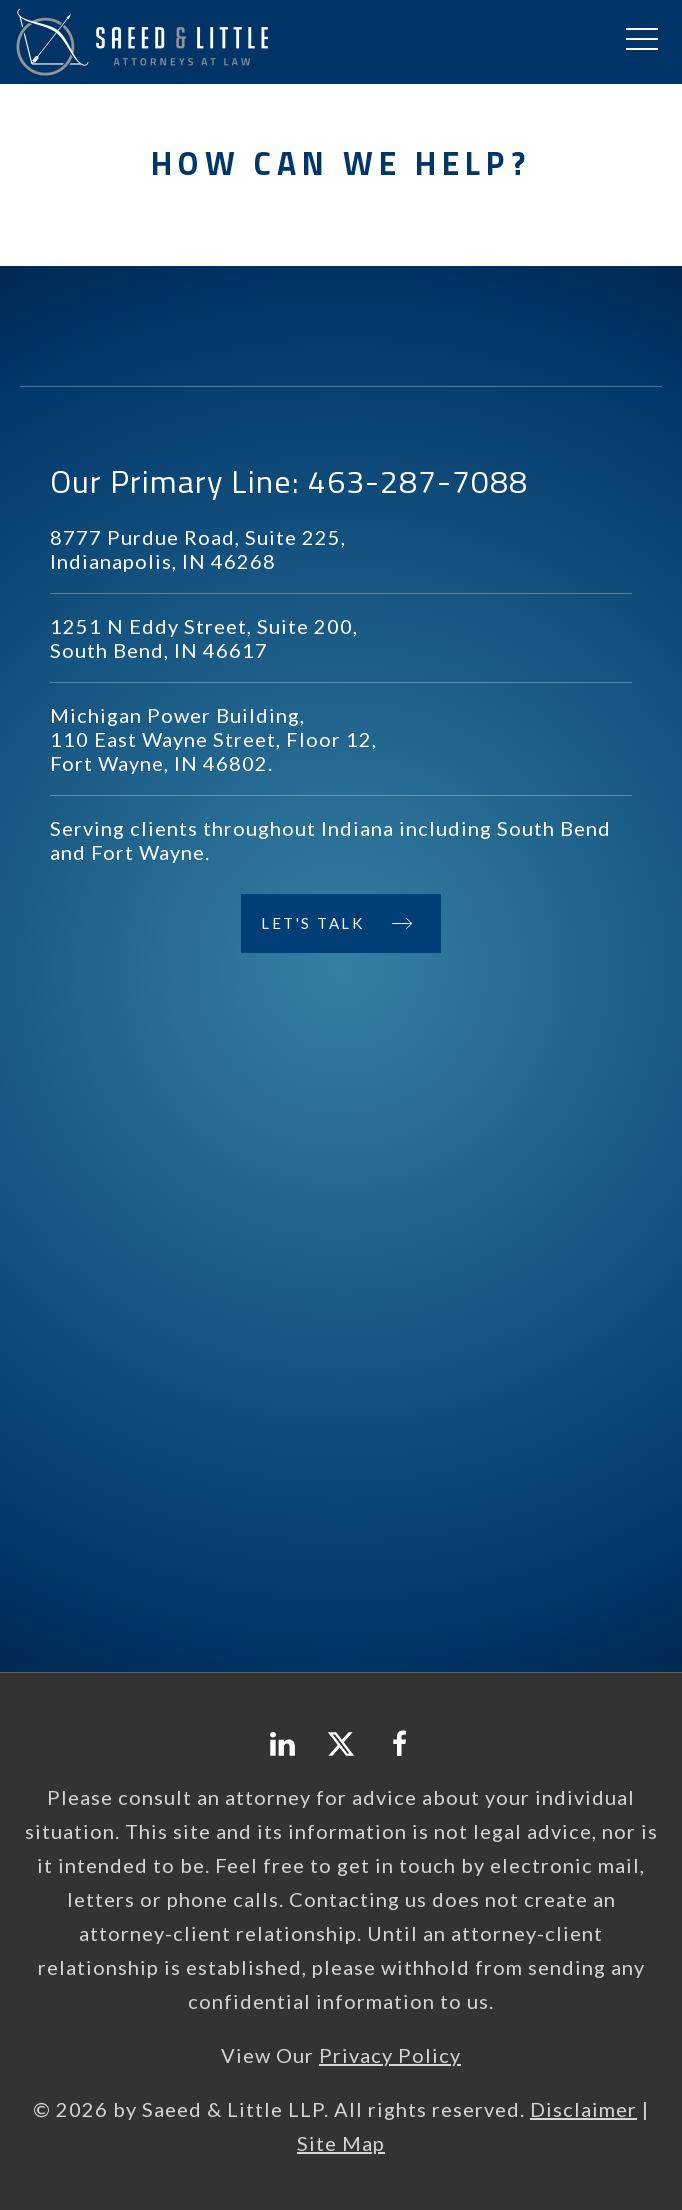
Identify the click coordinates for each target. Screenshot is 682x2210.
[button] (642, 40)
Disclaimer (583, 2109)
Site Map (341, 2143)
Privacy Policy (390, 2055)
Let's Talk (313, 923)
